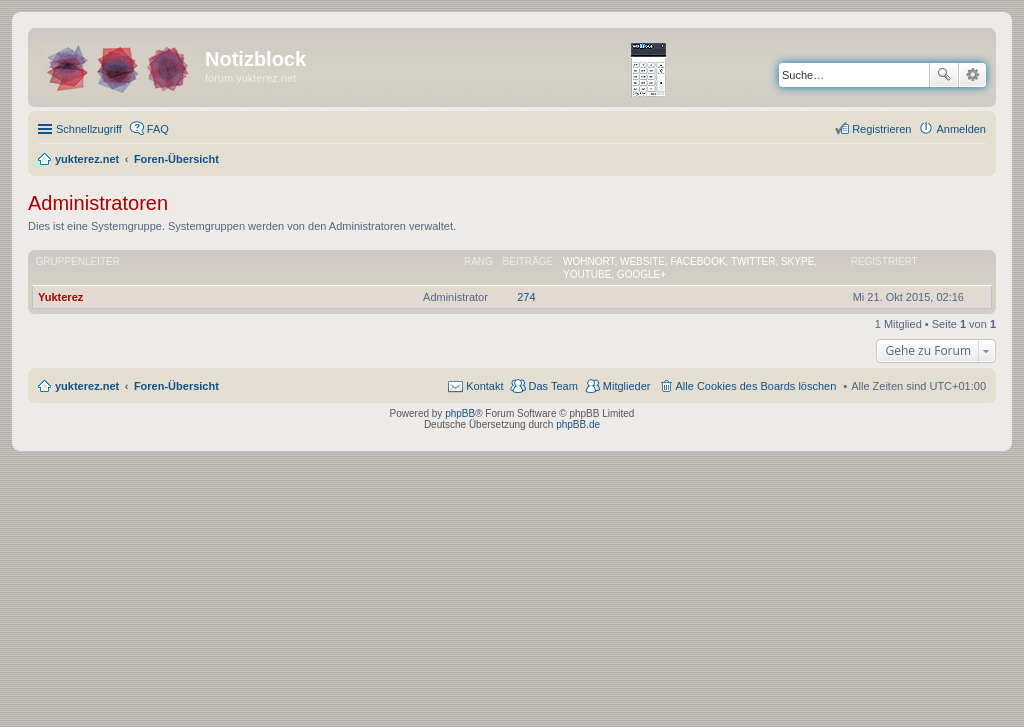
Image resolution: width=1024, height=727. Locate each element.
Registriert (884, 261)
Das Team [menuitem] (552, 386)
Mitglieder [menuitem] (627, 386)
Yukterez (60, 297)
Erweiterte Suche (972, 75)
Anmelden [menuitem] (961, 129)
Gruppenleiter (78, 261)
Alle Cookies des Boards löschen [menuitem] (756, 386)
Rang (478, 261)
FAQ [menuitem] (158, 129)
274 (526, 297)
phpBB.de (578, 424)
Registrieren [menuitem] (881, 129)
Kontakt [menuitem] (484, 386)
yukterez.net (87, 386)
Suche (944, 75)
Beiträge (528, 261)
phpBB (460, 413)
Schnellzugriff (89, 129)
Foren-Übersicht (176, 386)
